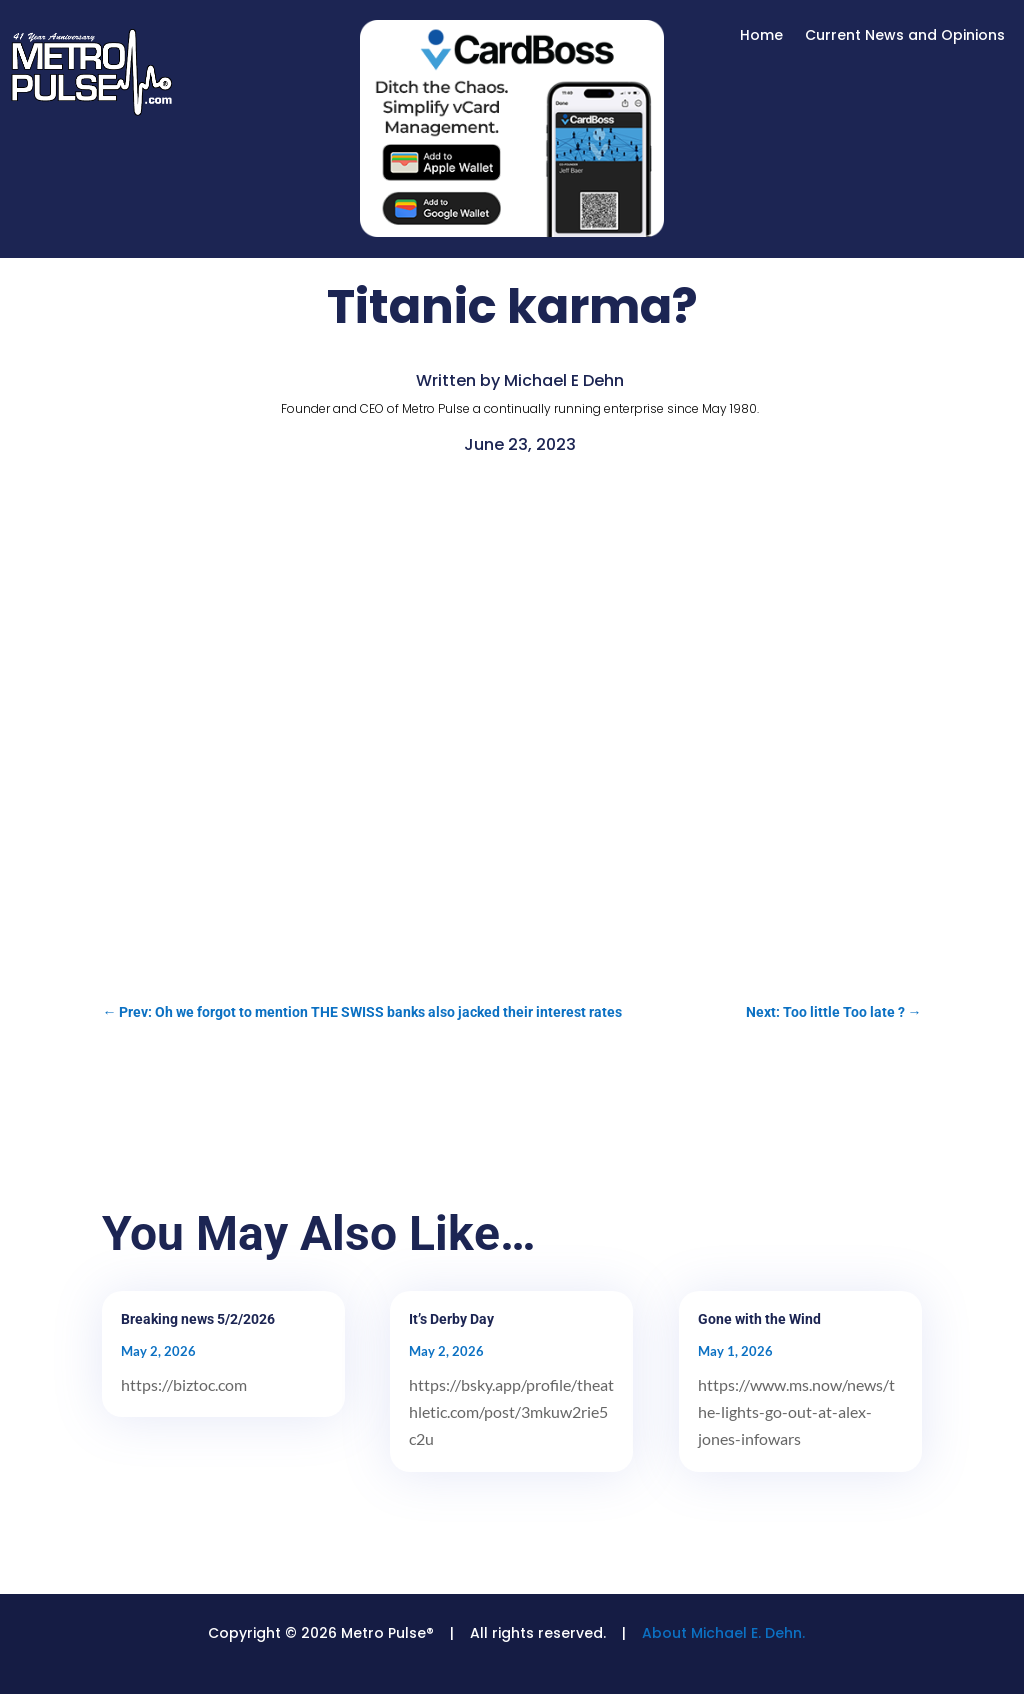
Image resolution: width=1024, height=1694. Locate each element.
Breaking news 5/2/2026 (198, 1319)
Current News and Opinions (905, 36)
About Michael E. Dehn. (723, 1633)
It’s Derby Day (451, 1319)
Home (761, 36)
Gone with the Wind (759, 1319)
